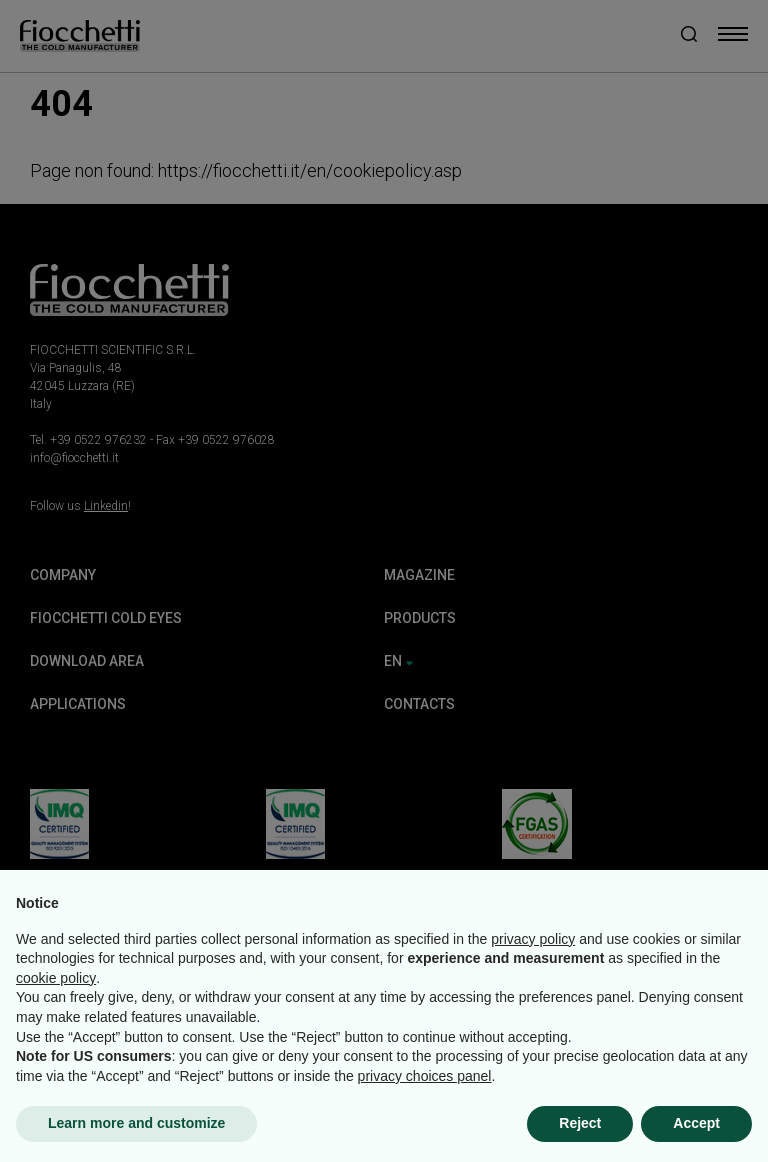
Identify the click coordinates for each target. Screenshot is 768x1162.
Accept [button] (696, 1123)
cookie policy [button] (56, 978)
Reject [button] (580, 1123)
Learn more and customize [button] (136, 1123)
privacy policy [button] (533, 939)
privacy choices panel (425, 1076)
